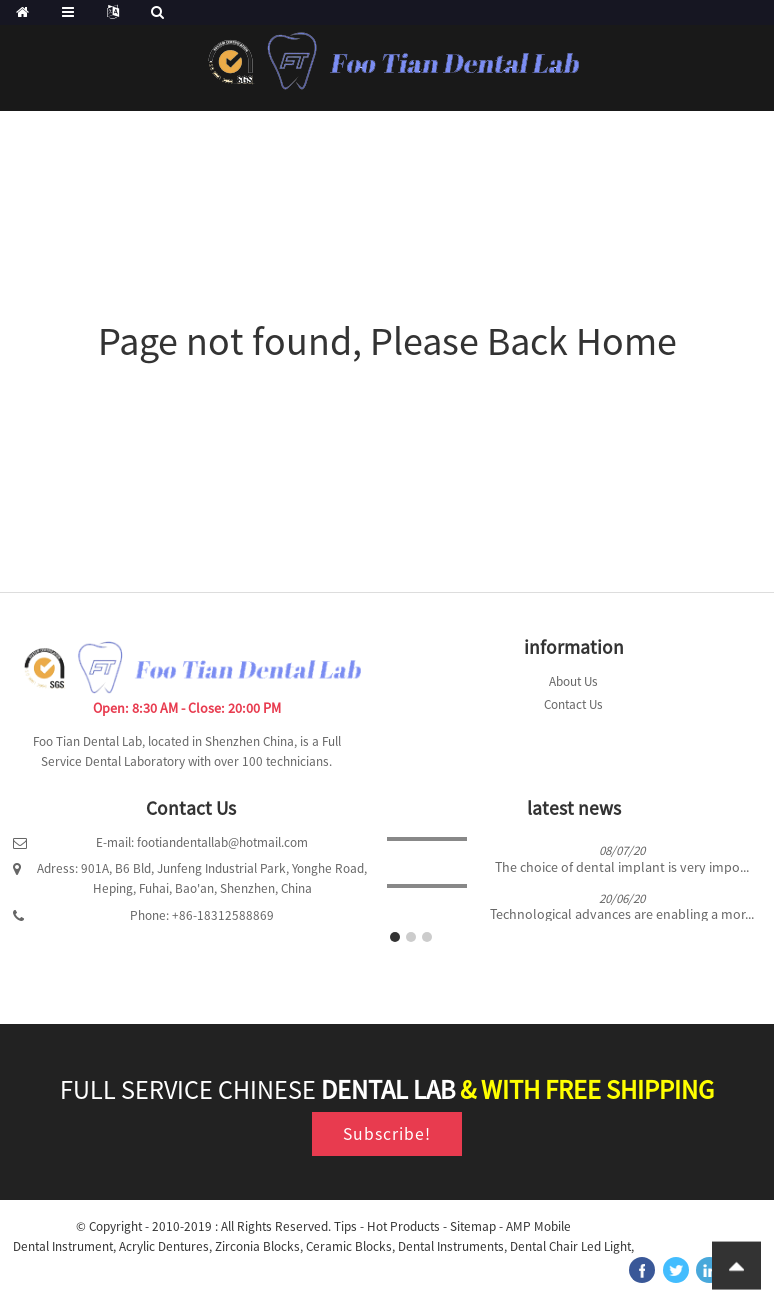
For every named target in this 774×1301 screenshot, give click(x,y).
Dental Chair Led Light (570, 1246)
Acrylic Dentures (164, 1246)
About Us (573, 681)
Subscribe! (387, 1134)
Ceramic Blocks (349, 1246)
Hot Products (403, 1226)
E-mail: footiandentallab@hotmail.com (202, 842)
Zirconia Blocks (257, 1246)
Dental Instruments (451, 1246)
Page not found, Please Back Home (387, 341)
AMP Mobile (538, 1226)
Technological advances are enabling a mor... (622, 914)
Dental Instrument (63, 1246)
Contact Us (573, 704)
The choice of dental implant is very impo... (622, 867)
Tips (345, 1226)
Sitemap (473, 1226)
